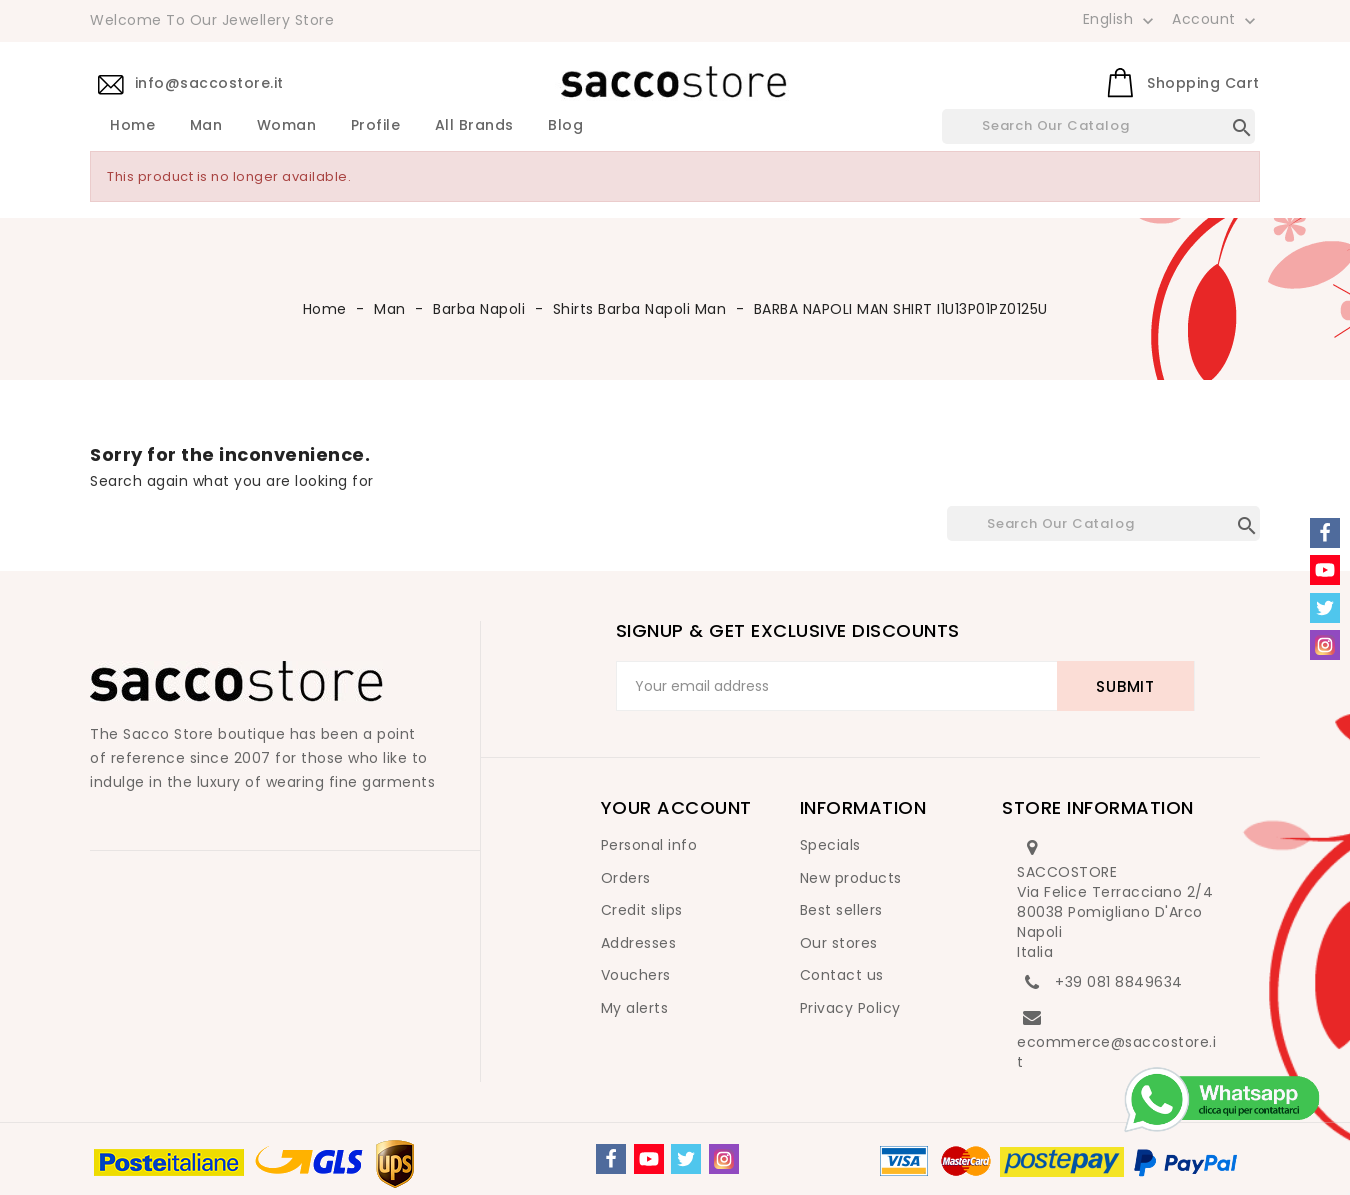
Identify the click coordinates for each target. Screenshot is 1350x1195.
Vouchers (636, 975)
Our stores (839, 943)
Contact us (842, 975)
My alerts (635, 1008)
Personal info (649, 845)
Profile (376, 126)
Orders (626, 878)
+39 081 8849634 (1119, 982)
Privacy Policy (850, 1008)
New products (851, 878)
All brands (474, 126)
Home (132, 126)
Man (206, 126)
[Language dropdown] (1120, 19)
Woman (287, 126)
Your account (676, 807)
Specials (830, 845)
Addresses (639, 943)
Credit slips (642, 910)
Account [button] (1216, 20)
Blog (565, 126)
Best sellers (841, 910)
